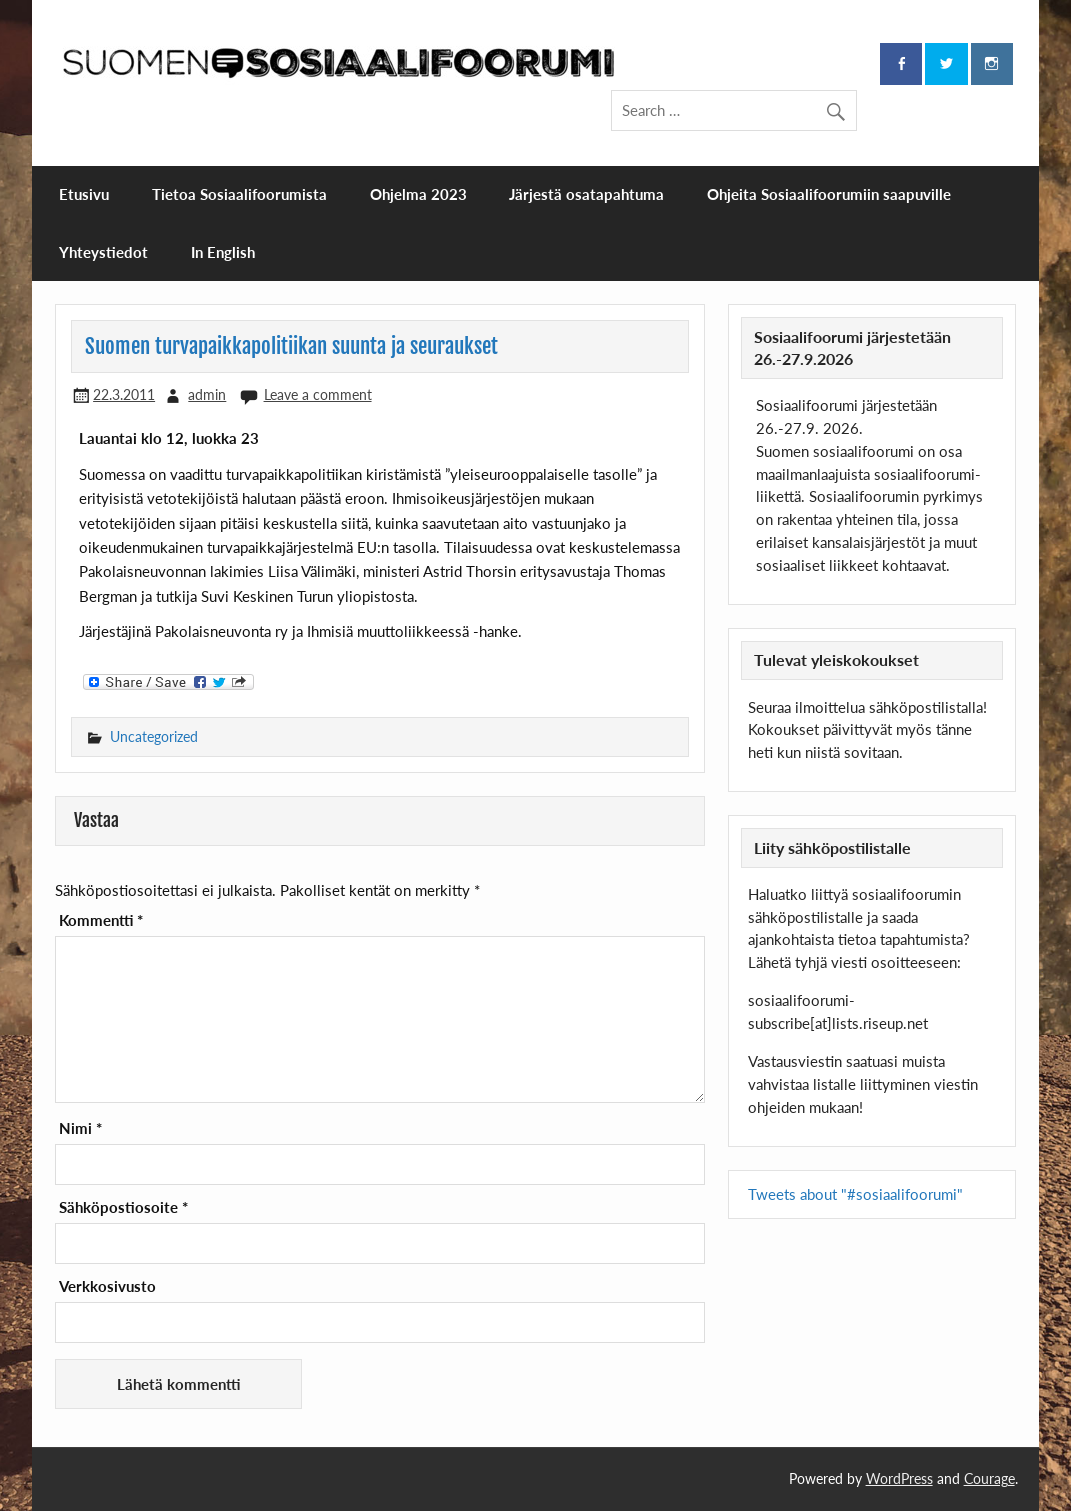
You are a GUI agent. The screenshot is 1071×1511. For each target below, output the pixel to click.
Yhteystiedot (103, 252)
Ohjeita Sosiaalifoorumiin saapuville (829, 194)
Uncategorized (154, 736)
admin (207, 394)
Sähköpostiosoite (123, 1207)
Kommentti (101, 920)
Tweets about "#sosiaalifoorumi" (855, 1194)
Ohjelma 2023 (418, 194)
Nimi (80, 1128)
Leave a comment (318, 394)
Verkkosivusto (107, 1286)
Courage (989, 1478)
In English (223, 252)
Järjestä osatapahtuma (586, 194)
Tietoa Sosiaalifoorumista (239, 194)
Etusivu (84, 194)
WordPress (899, 1478)
